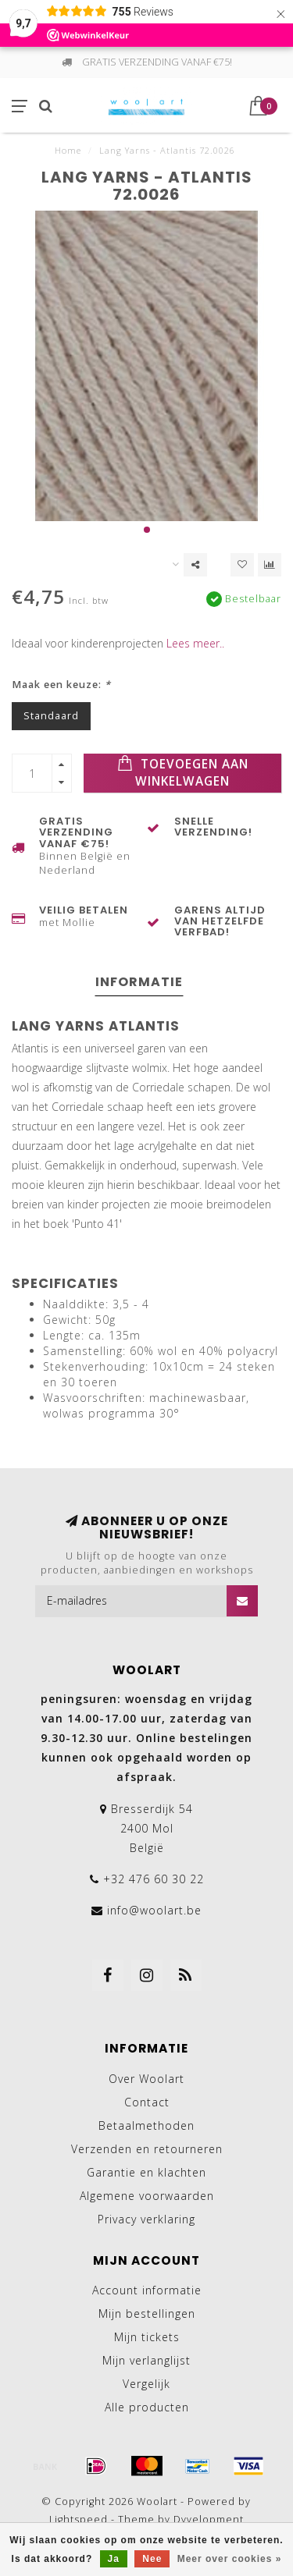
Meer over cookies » (229, 2558)
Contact (147, 2102)
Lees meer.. (195, 643)
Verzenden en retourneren (147, 2148)
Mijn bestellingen (146, 2313)
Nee (152, 2558)
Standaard (51, 715)
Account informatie (147, 2290)
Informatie (139, 982)
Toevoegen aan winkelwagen (182, 772)
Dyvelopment (208, 2519)
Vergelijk (146, 2383)
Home (68, 150)
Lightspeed (78, 2519)
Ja (114, 2558)
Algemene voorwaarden (147, 2195)
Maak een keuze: (61, 684)
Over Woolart (146, 2078)
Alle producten (147, 2407)
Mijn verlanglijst (146, 2360)
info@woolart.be (154, 1910)
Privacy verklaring (146, 2219)
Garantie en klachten (146, 2172)
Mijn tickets (147, 2336)
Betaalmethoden (146, 2125)
